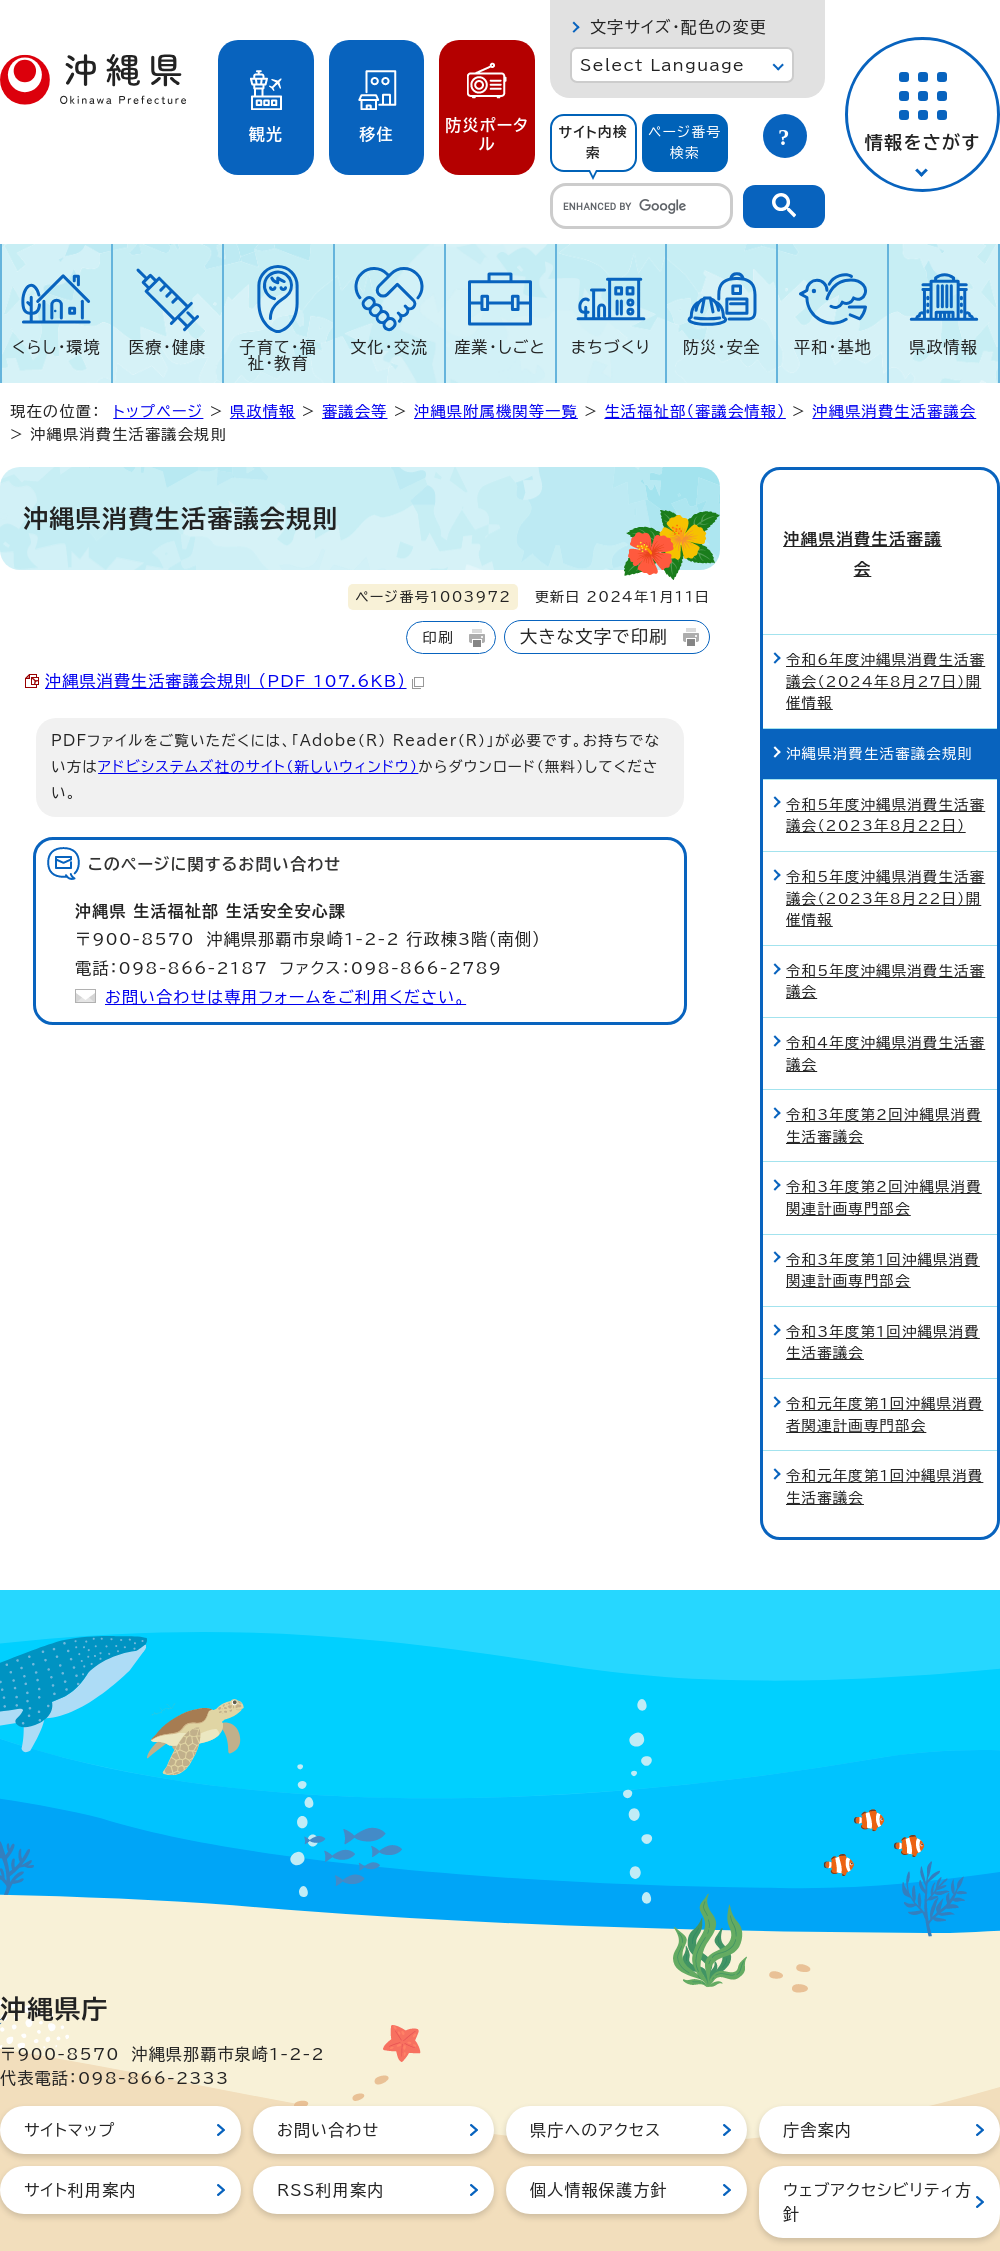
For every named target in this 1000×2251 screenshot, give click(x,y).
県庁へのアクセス (595, 2065)
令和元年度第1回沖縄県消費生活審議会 (884, 1421)
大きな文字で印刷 (594, 636)
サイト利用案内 (80, 2125)
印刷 (437, 637)
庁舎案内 (817, 2065)
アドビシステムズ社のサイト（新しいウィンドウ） (258, 766)
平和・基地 (833, 347)
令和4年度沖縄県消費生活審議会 (885, 988)
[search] (641, 206)
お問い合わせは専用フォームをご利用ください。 (285, 997)
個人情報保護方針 (599, 2125)
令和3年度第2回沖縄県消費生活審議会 (884, 1060)
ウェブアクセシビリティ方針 (877, 2137)
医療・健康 (167, 347)
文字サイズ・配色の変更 (678, 27)
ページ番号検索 (685, 142)
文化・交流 (389, 347)
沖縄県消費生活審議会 (894, 411)
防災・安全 (722, 347)
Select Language (662, 65)
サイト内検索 (593, 142)
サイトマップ (69, 2065)
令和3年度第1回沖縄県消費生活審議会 (883, 1276)
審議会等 (355, 411)
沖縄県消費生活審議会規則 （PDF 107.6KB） (234, 681)
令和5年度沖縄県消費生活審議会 (885, 915)
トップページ (158, 411)
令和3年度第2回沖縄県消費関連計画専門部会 (884, 1132)
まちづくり (611, 347)
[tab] (593, 143)
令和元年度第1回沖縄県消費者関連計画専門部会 (884, 1349)
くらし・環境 (56, 347)
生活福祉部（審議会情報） (694, 411)
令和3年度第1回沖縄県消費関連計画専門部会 (883, 1204)
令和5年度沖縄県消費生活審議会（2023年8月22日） (885, 749)
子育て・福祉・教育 (279, 355)
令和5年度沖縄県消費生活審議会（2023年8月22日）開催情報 (885, 832)
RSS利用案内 (330, 2125)
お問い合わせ (328, 2065)
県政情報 (943, 347)
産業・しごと (499, 347)
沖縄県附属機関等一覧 (496, 411)
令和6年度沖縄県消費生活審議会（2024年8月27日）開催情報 (885, 616)
